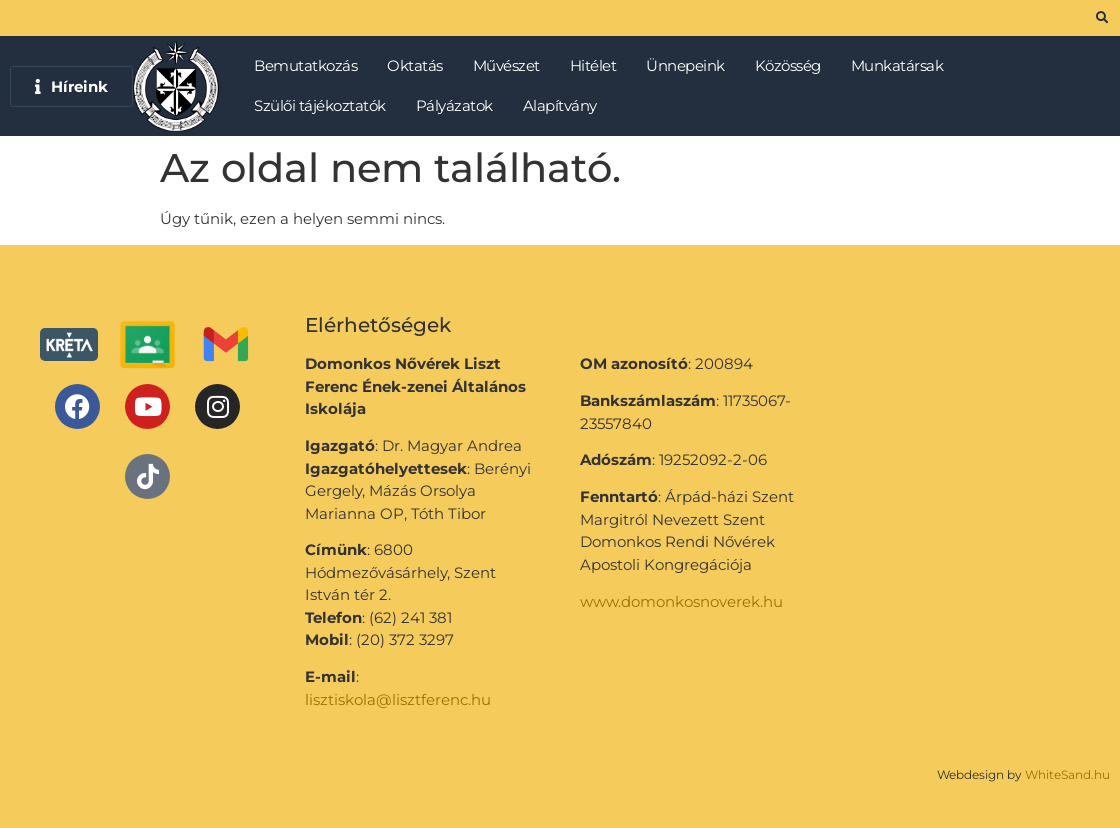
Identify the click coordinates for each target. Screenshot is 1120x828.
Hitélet (598, 66)
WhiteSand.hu (1067, 774)
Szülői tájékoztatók (325, 106)
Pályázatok (459, 106)
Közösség (793, 66)
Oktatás (420, 66)
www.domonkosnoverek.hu (681, 601)
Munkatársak (902, 66)
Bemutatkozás (310, 66)
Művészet (511, 66)
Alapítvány (560, 105)
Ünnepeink (690, 66)
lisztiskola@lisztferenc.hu (398, 699)
